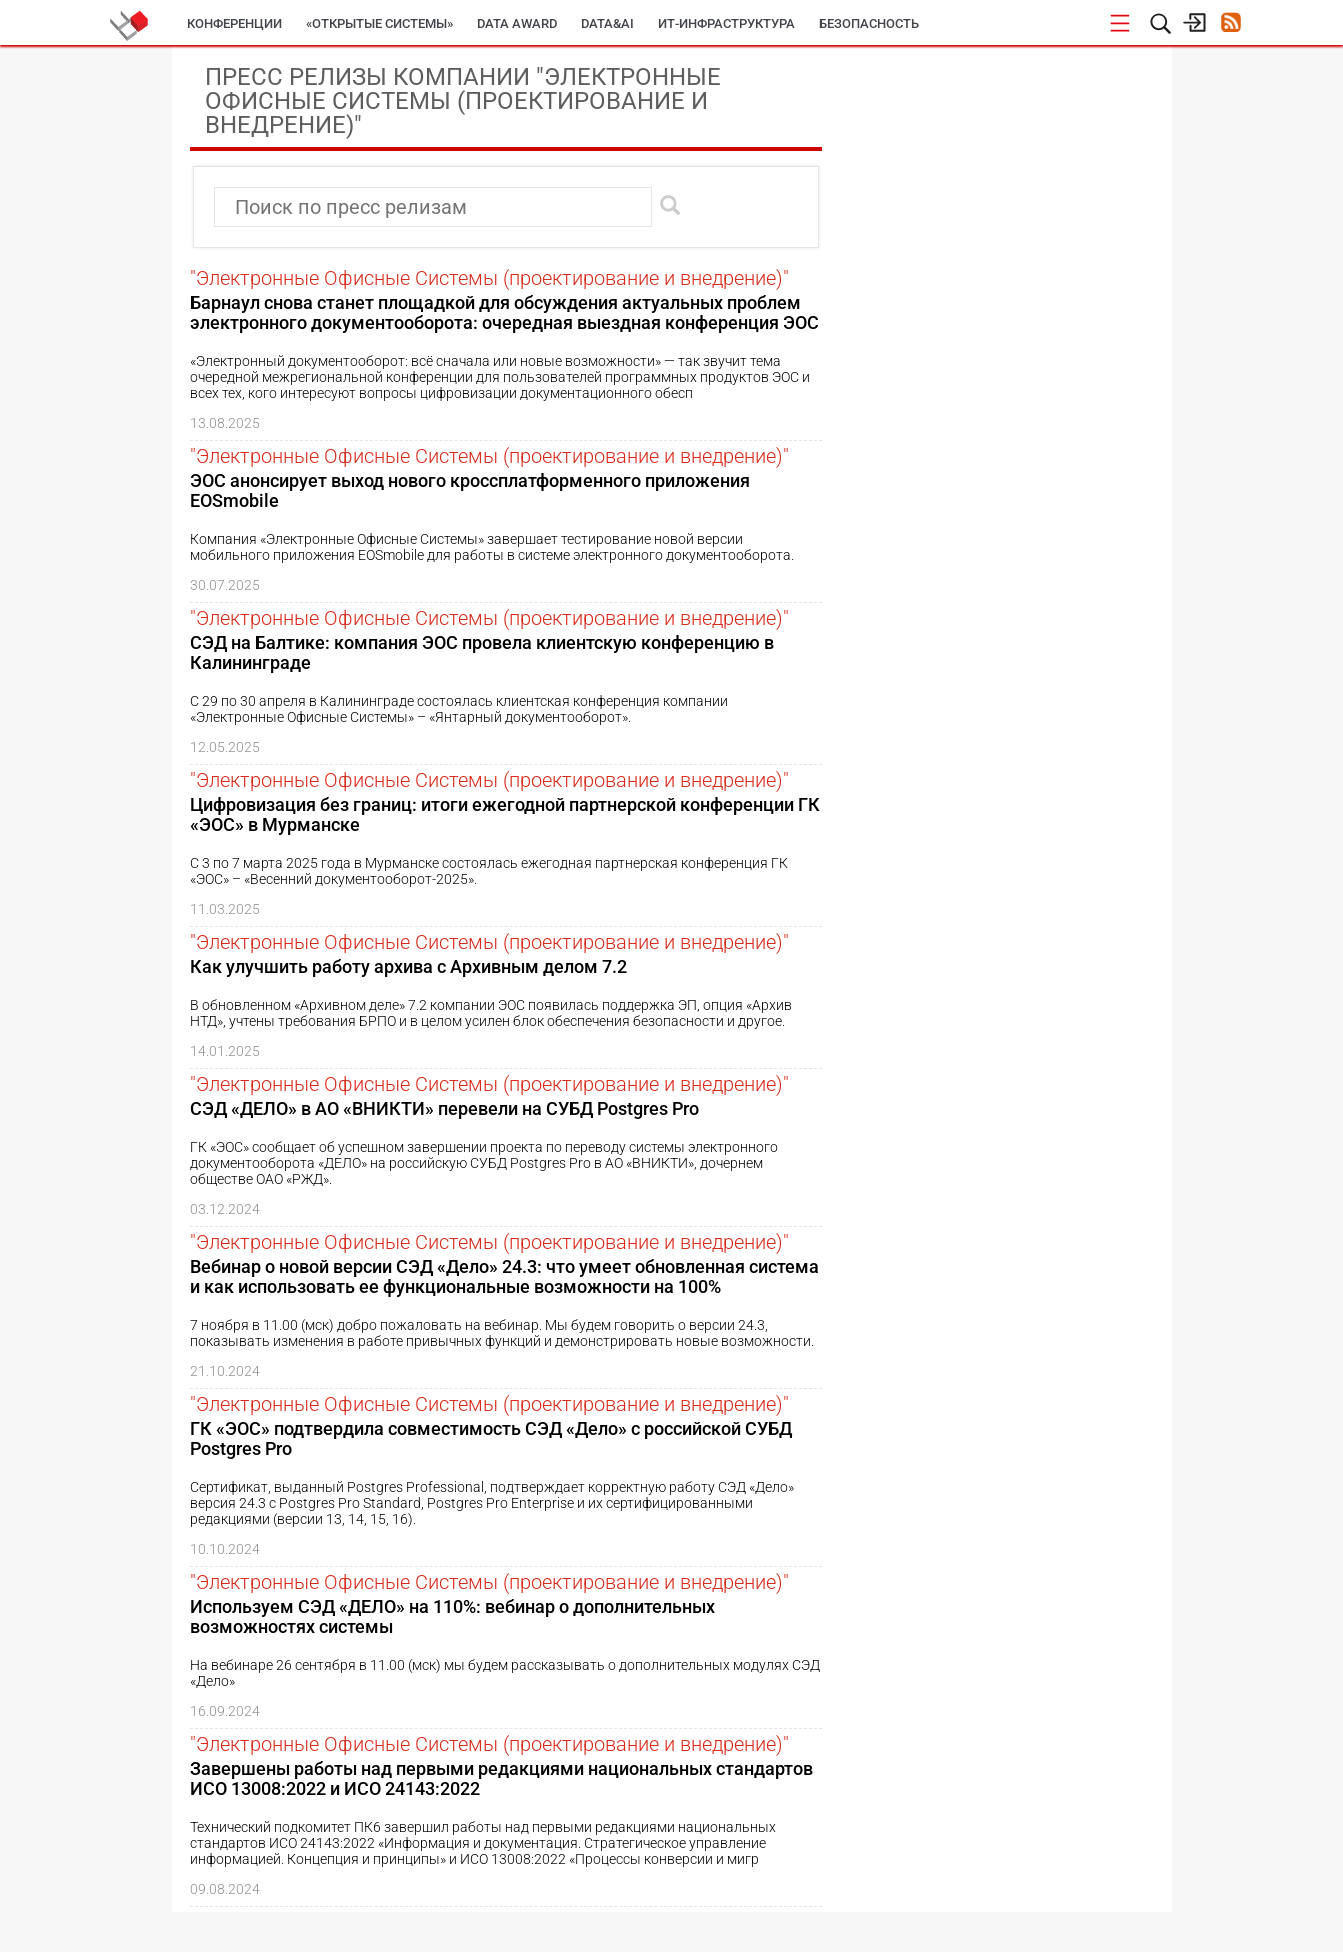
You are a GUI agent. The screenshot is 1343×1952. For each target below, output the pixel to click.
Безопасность (869, 23)
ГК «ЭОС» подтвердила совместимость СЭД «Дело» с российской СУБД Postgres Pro (491, 1438)
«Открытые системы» (379, 23)
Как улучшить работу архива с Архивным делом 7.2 (408, 966)
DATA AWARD (517, 23)
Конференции (234, 23)
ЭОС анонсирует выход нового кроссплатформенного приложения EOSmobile (470, 490)
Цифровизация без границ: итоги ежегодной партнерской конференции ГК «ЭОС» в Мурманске (505, 814)
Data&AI (607, 23)
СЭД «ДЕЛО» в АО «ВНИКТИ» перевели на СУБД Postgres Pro (444, 1108)
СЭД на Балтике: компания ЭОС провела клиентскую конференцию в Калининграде (482, 652)
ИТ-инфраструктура (726, 23)
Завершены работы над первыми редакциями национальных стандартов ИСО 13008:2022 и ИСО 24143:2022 (501, 1778)
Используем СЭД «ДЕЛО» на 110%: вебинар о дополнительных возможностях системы (452, 1616)
